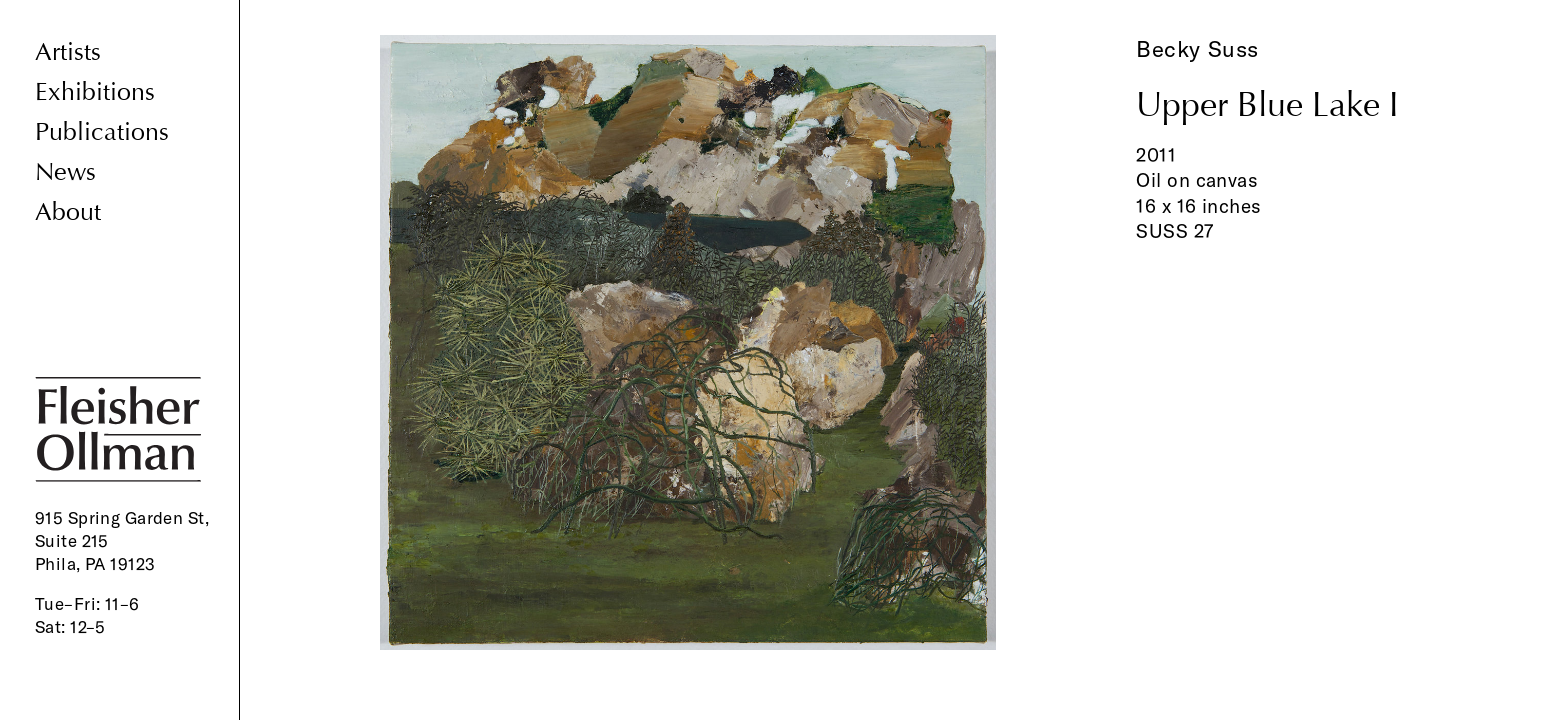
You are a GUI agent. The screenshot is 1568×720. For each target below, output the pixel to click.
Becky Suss (1197, 49)
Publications (102, 132)
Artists (68, 52)
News (65, 172)
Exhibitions (95, 92)
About (68, 212)
